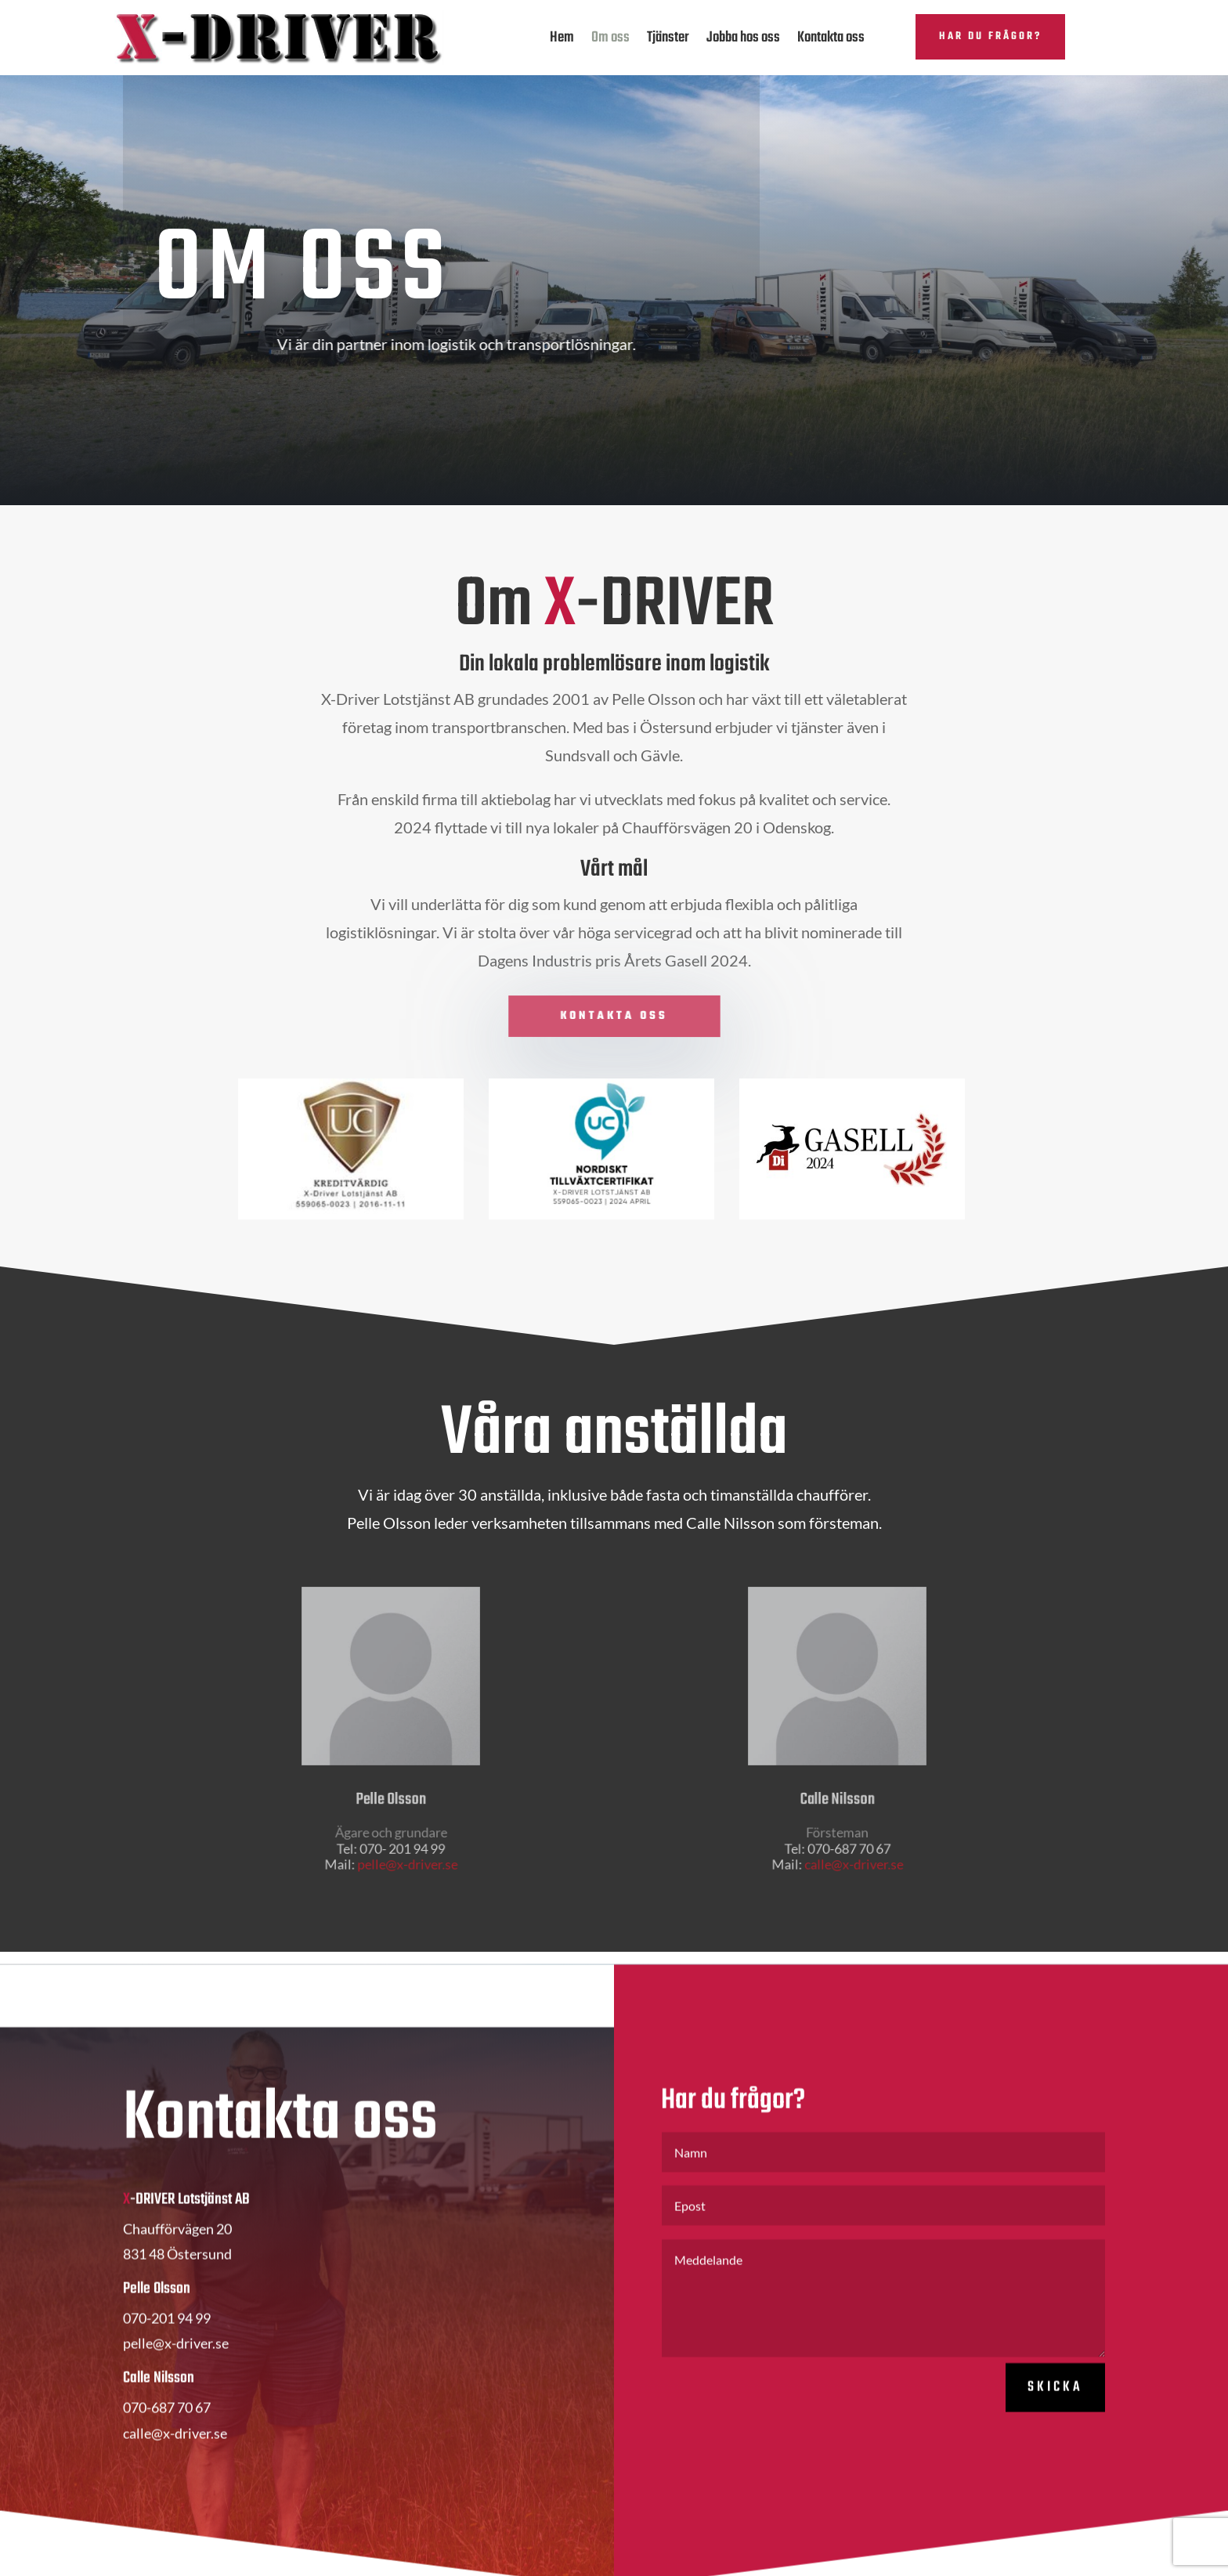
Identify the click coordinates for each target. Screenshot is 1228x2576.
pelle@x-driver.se (404, 1844)
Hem (562, 37)
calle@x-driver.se (851, 1844)
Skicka (1055, 2423)
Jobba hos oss (743, 37)
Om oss (610, 37)
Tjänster (668, 37)
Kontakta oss (831, 37)
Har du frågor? (990, 36)
